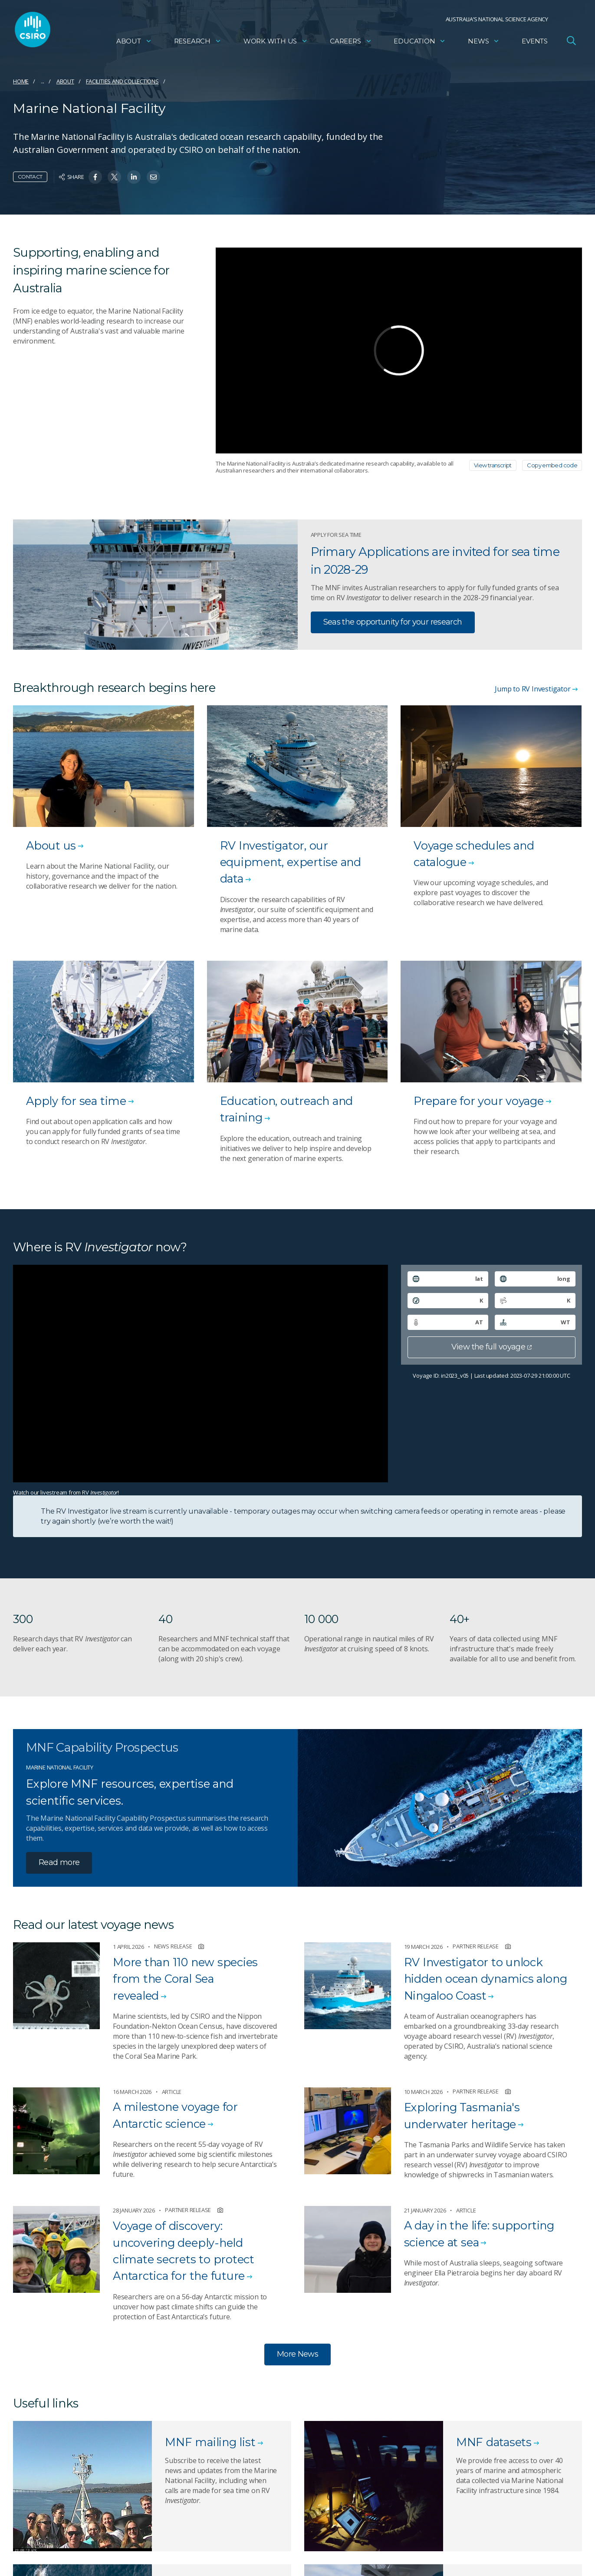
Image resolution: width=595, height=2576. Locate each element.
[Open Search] (571, 41)
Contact (30, 176)
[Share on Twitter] (114, 177)
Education (420, 41)
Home (21, 81)
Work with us (275, 41)
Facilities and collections (122, 81)
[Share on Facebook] (95, 177)
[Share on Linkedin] (134, 177)
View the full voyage (491, 1347)
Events (535, 41)
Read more (59, 1862)
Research (197, 41)
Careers (351, 41)
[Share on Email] (153, 177)
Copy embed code (552, 465)
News (484, 41)
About (134, 41)
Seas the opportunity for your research (392, 622)
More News (297, 2354)
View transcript (493, 465)
